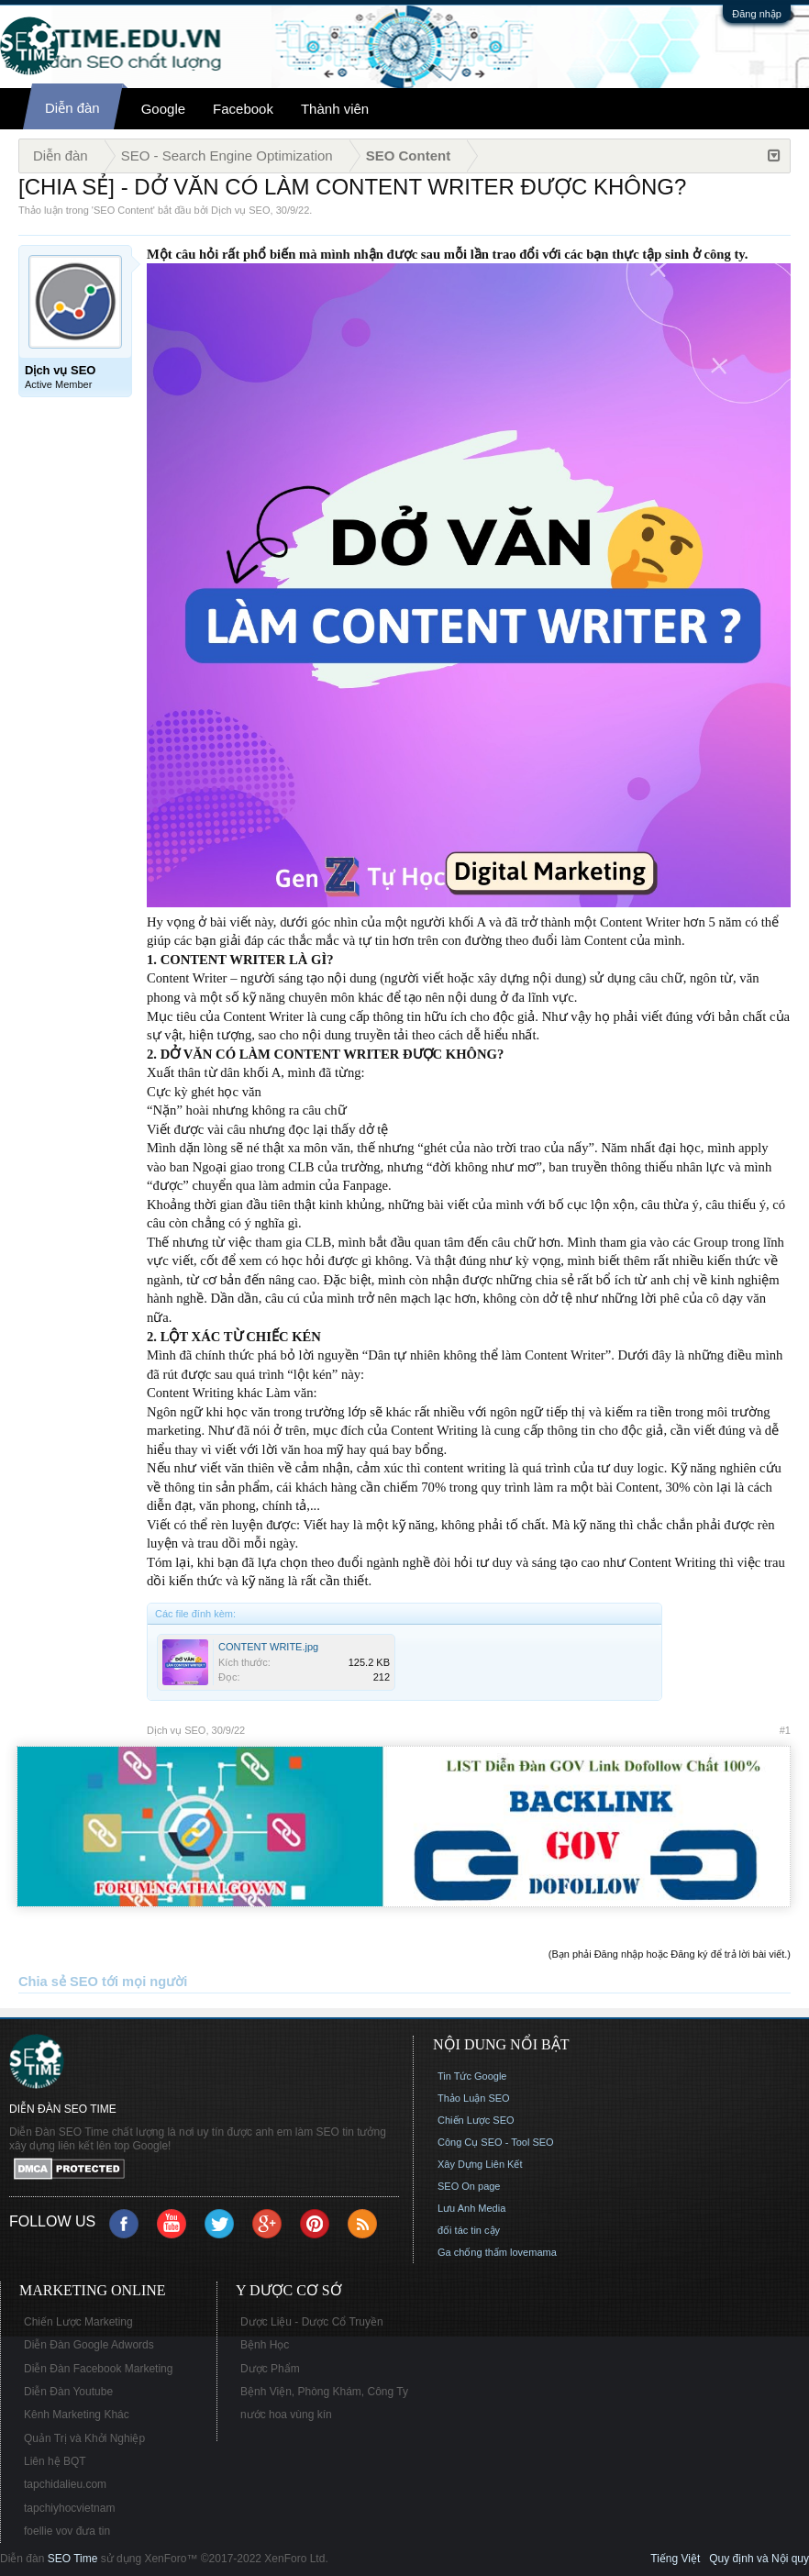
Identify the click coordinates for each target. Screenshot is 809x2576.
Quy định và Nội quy (759, 2558)
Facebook (243, 109)
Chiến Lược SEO (476, 2120)
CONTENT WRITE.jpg (268, 1646)
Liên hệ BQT (55, 2461)
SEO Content (123, 210)
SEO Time (73, 2558)
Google (163, 109)
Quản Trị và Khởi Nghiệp (84, 2438)
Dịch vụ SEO (240, 210)
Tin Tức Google (472, 2076)
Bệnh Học (264, 2344)
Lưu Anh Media (471, 2208)
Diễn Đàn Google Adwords (89, 2344)
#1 (785, 1730)
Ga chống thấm (472, 2252)
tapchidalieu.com (65, 2484)
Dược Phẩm (270, 2368)
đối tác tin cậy (469, 2230)
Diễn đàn (72, 108)
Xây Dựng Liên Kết (480, 2164)
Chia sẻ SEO (58, 1981)
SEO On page (469, 2186)
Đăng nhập (756, 13)
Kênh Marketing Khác (76, 2414)
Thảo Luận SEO (474, 2098)
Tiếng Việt (675, 2558)
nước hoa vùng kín (286, 2414)
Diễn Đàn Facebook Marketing (98, 2368)
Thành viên (335, 109)
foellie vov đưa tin (67, 2531)
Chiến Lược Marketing (78, 2321)
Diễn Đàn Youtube (68, 2391)
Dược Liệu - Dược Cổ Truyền (311, 2321)
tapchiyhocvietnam (69, 2508)
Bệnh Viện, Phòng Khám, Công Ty (324, 2391)
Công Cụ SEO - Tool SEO (496, 2142)
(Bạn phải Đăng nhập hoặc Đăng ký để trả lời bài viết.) (670, 1954)
